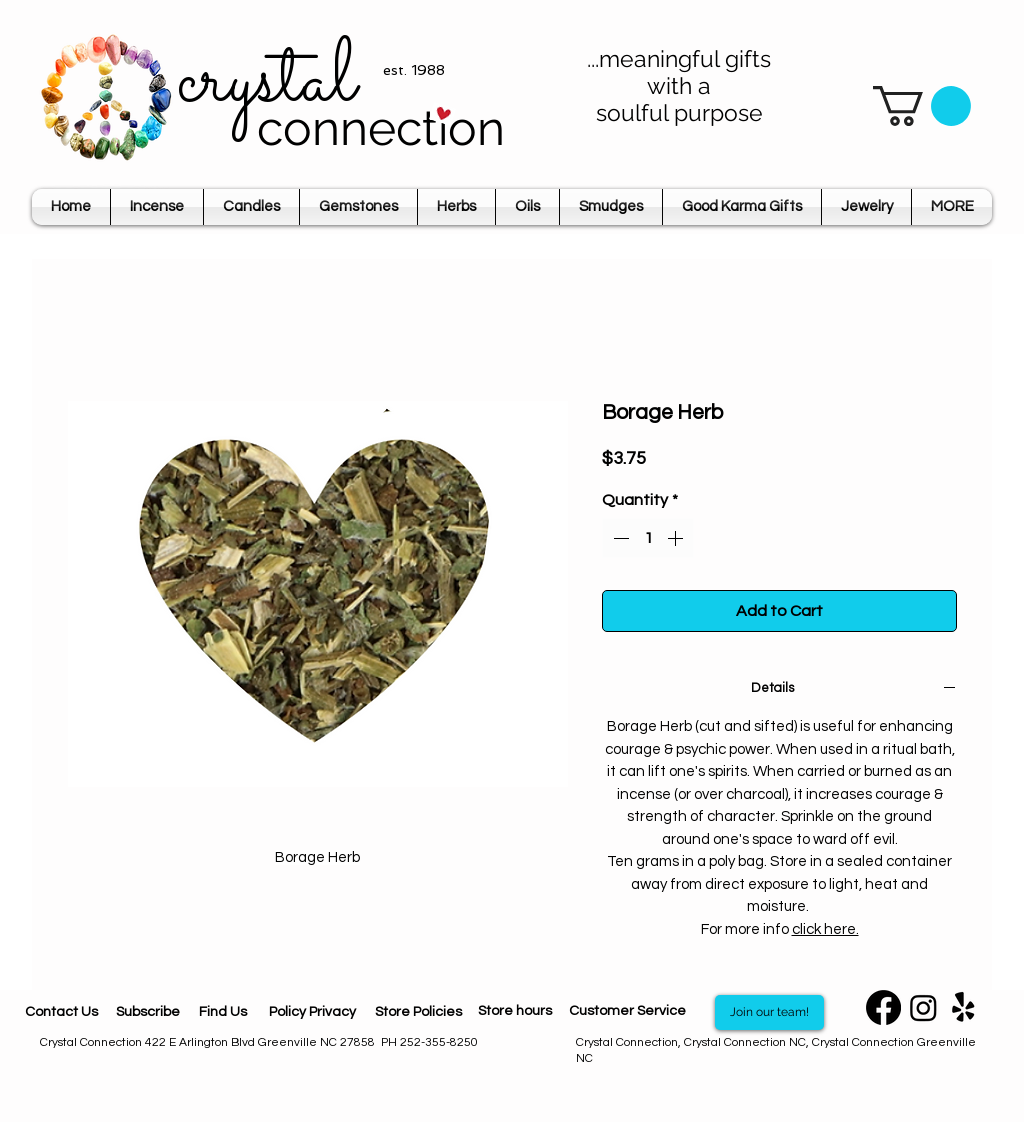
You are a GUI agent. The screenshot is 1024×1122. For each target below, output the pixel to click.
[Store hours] (515, 1012)
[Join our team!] (769, 1012)
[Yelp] (963, 1007)
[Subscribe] (147, 1012)
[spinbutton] (648, 538)
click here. (825, 929)
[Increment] (677, 538)
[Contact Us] (61, 1012)
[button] (922, 106)
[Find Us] (223, 1012)
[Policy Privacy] (312, 1012)
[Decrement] (619, 538)
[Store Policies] (418, 1012)
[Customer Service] (627, 1012)
